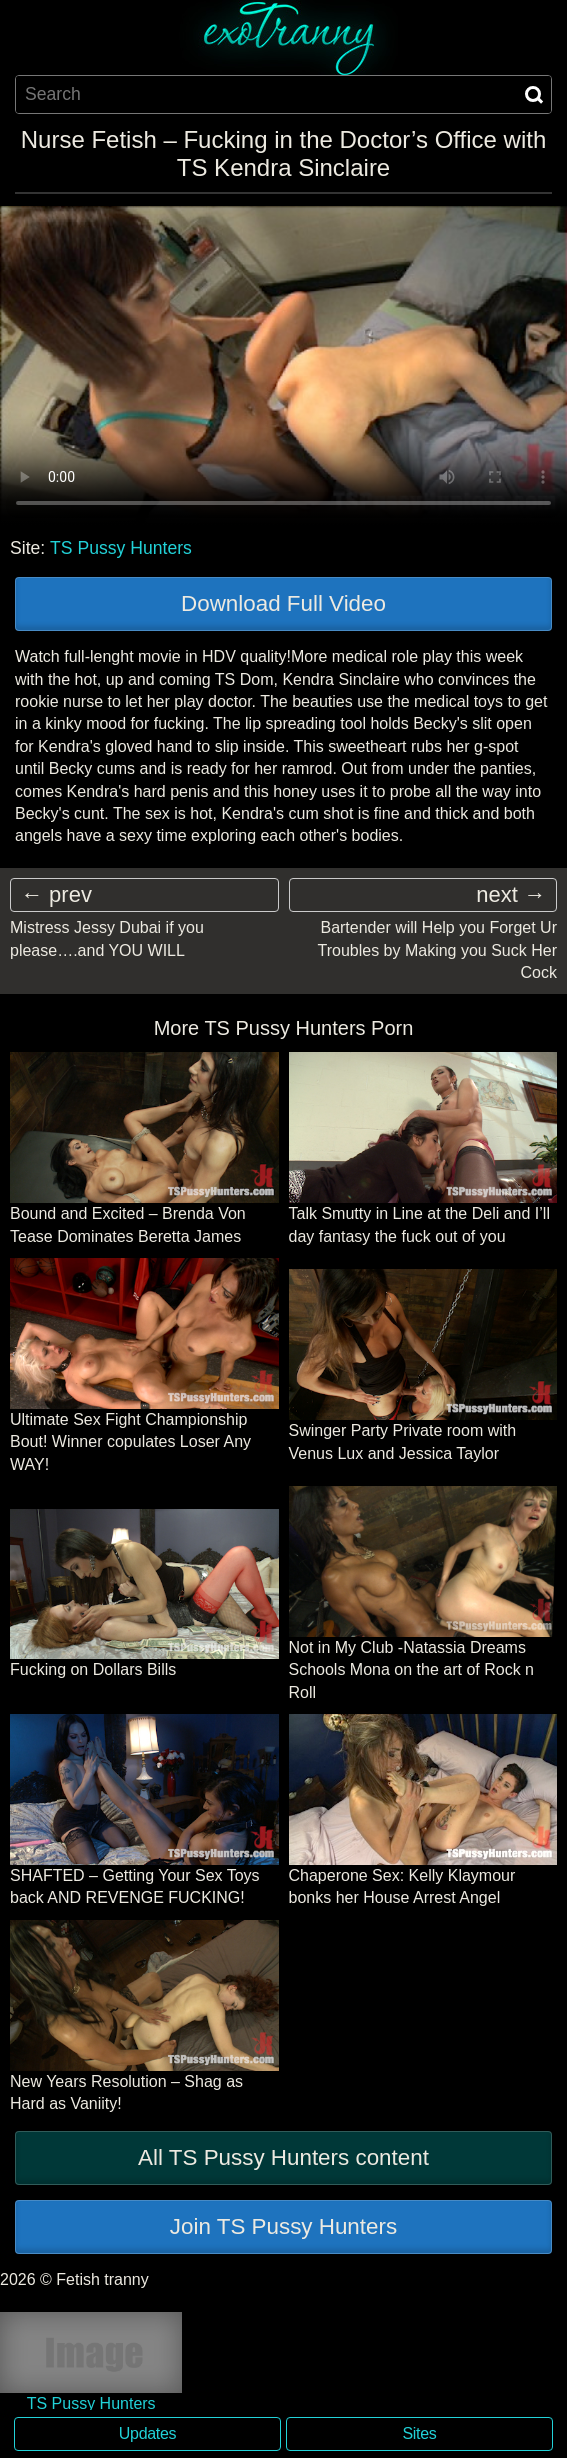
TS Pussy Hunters (121, 548)
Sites (420, 2433)
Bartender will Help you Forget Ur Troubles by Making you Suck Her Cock (437, 950)
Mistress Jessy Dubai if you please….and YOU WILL (107, 938)
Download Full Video (283, 603)
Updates (147, 2433)
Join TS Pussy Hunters (283, 2226)
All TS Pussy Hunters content (283, 2157)
